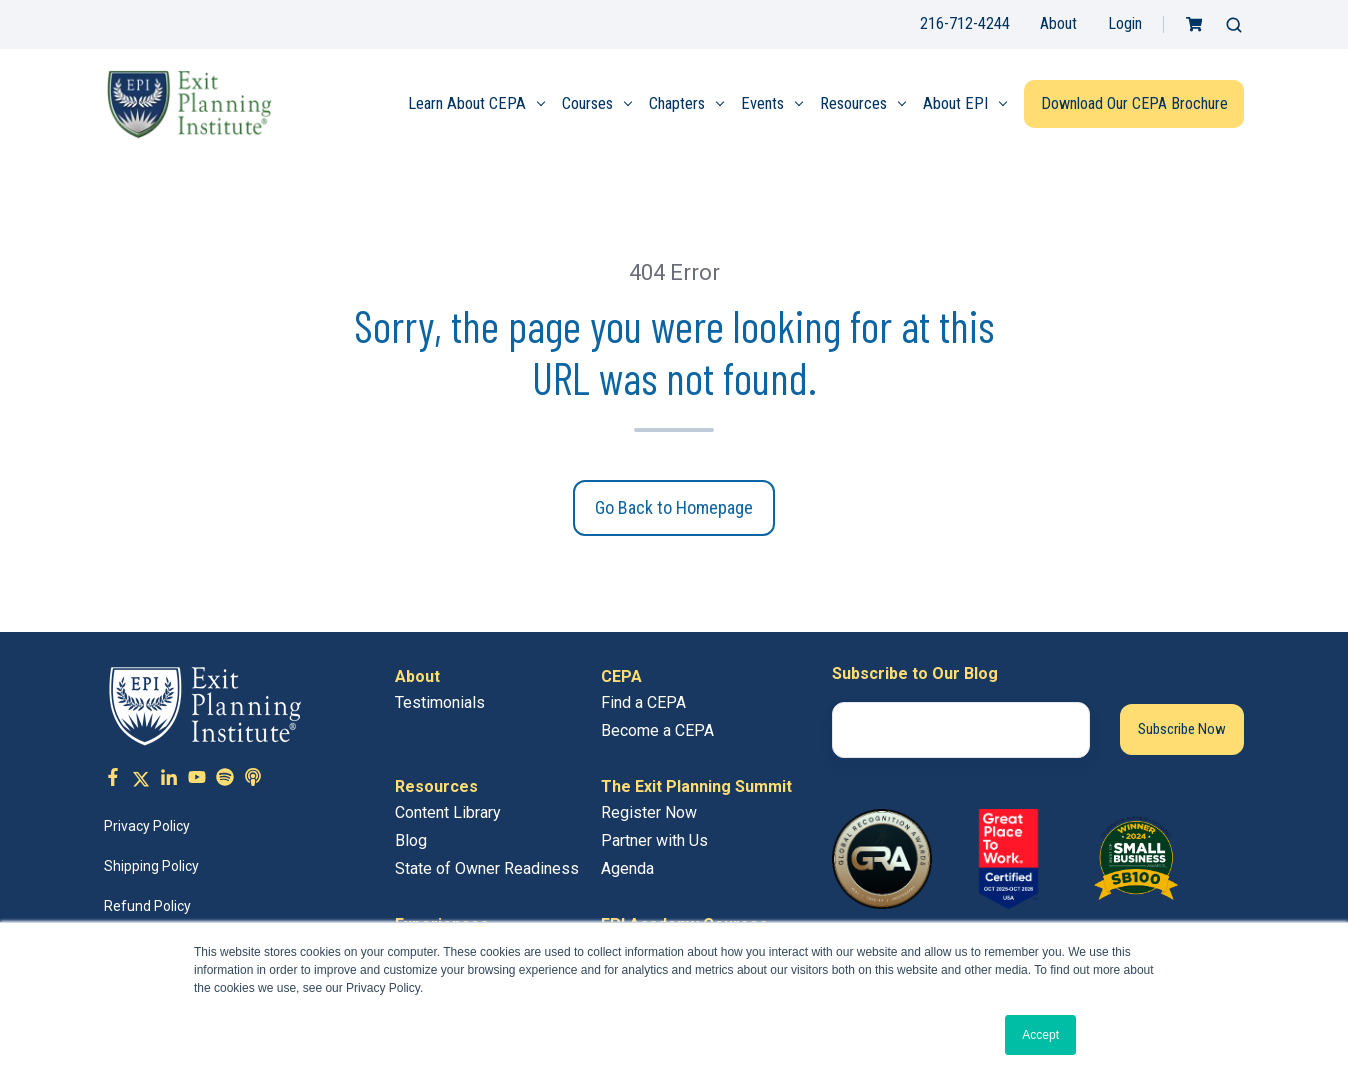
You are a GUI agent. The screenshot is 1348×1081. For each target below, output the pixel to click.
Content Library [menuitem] (448, 812)
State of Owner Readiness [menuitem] (487, 868)
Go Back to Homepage (674, 507)
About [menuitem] (417, 676)
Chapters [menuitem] (677, 103)
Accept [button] (1040, 1035)
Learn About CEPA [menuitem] (467, 103)
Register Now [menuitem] (649, 812)
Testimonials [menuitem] (440, 702)
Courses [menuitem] (587, 103)
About (1058, 23)
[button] (1234, 25)
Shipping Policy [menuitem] (151, 866)
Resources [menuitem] (853, 103)
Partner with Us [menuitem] (654, 840)
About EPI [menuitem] (955, 103)
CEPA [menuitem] (621, 676)
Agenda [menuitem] (627, 868)
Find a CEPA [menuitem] (643, 702)
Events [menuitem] (762, 103)
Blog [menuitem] (411, 840)
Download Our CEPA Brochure (1134, 103)
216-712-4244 (965, 23)
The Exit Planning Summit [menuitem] (696, 786)
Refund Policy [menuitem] (147, 906)
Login (1125, 23)
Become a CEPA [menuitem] (657, 730)
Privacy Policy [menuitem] (147, 826)
